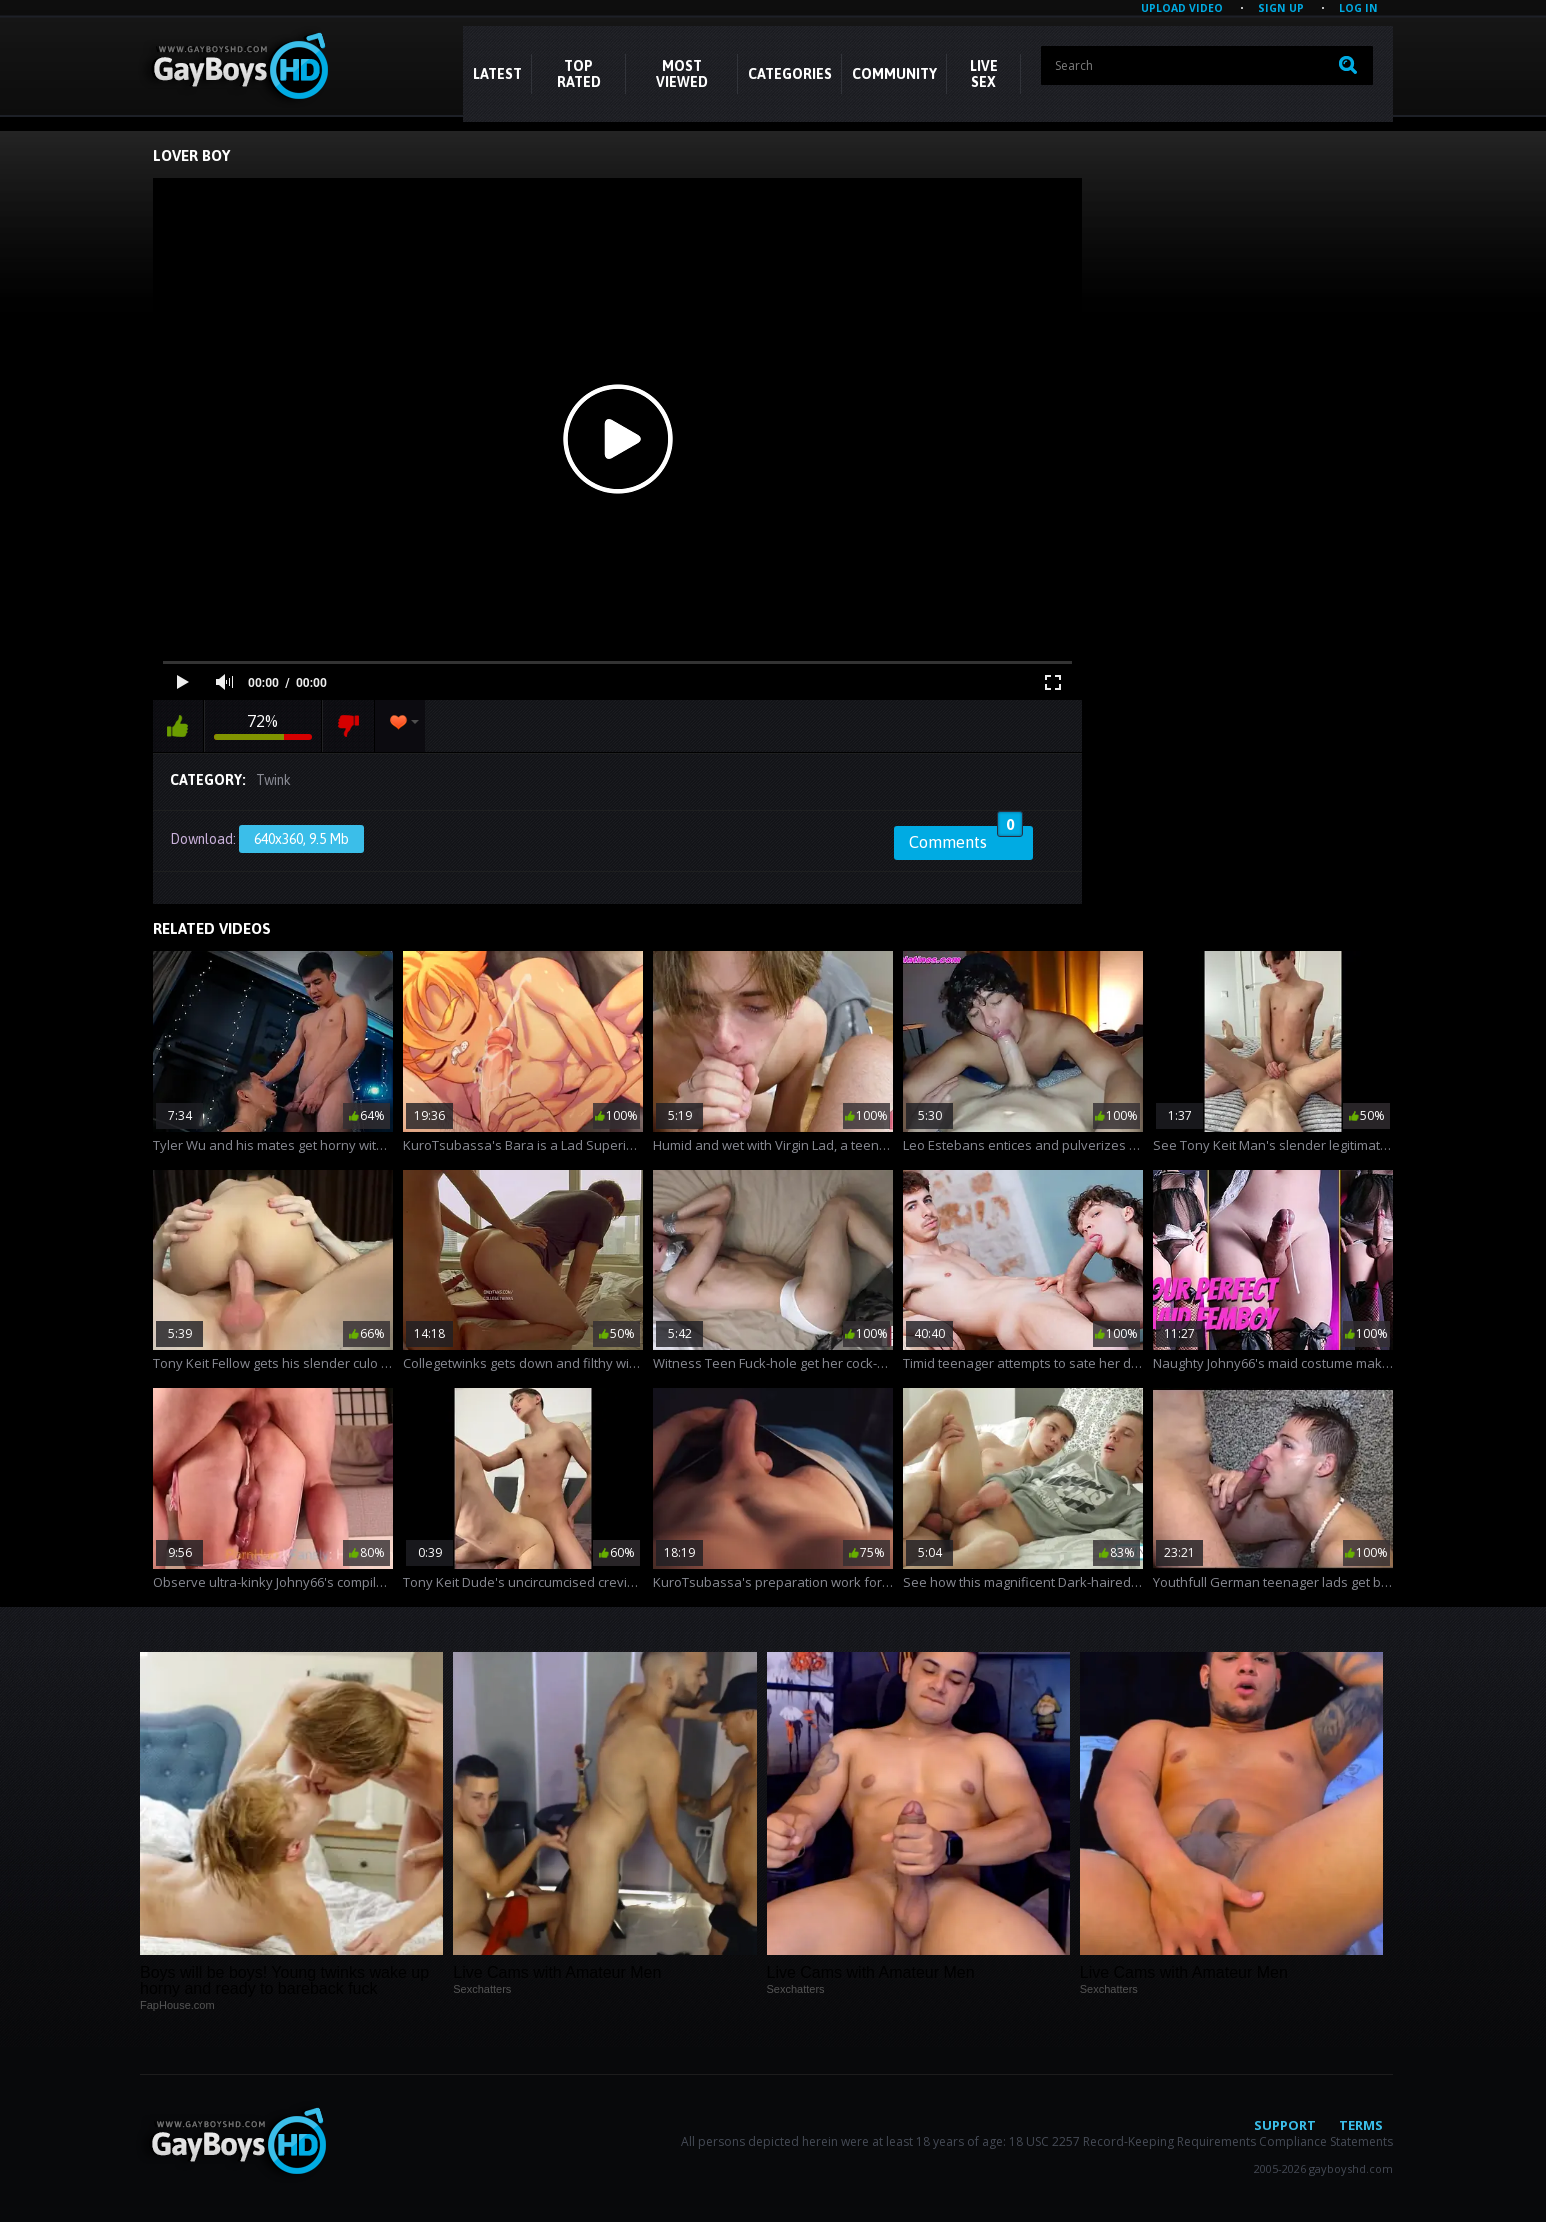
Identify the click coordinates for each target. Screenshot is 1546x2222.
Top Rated (579, 74)
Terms (1361, 2125)
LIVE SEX (984, 74)
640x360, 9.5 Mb (301, 839)
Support (1285, 2125)
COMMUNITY (894, 74)
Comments (966, 839)
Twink (273, 780)
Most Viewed (682, 74)
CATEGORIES (790, 74)
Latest (497, 74)
